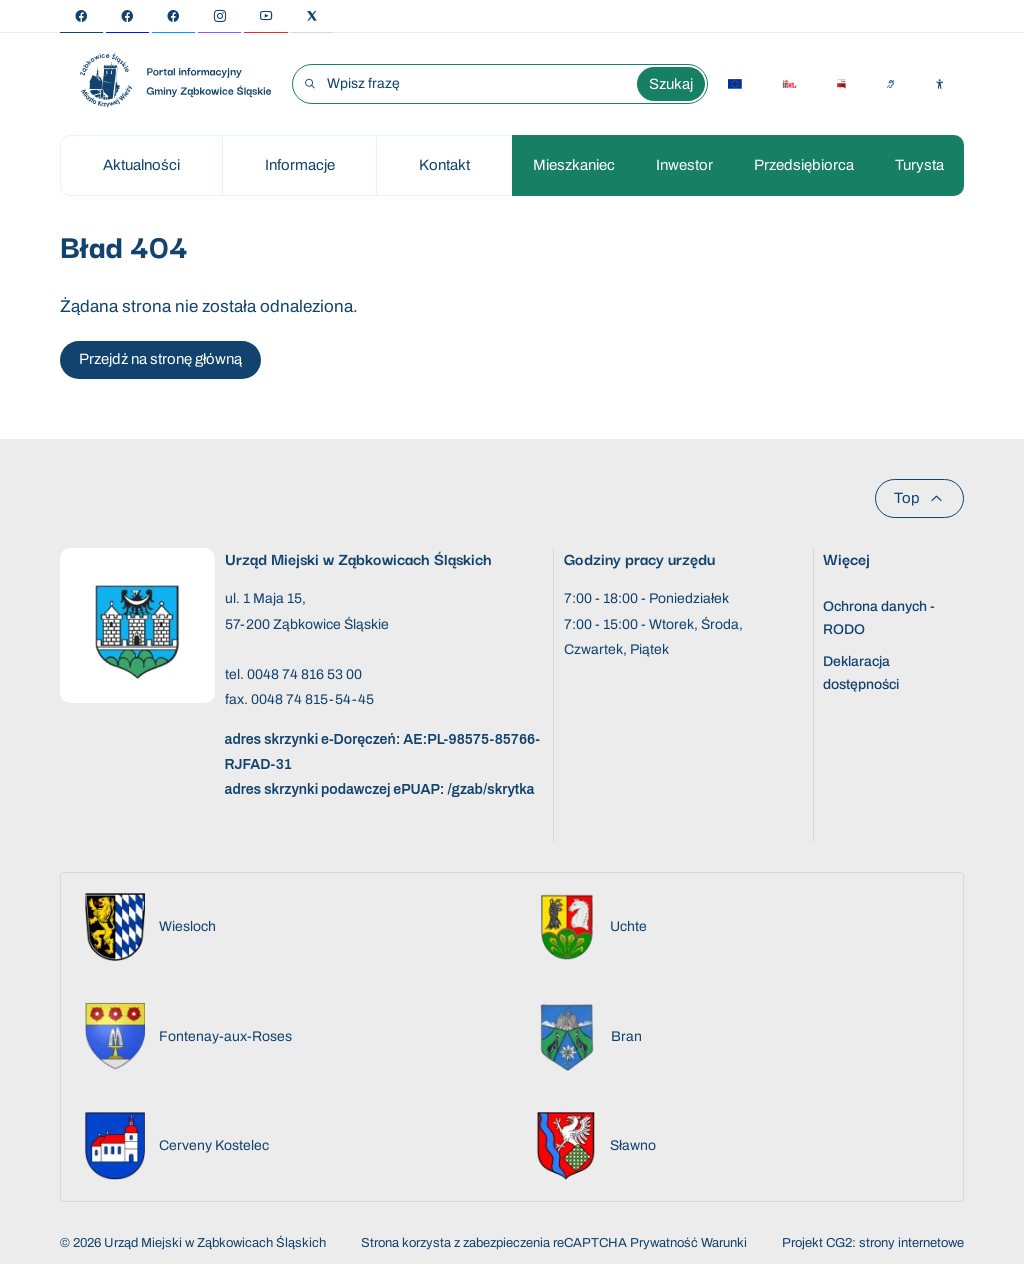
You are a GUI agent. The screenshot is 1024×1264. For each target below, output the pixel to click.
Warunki (724, 1243)
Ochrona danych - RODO (879, 617)
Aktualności (141, 165)
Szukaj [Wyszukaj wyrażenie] (671, 84)
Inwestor (684, 165)
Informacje (300, 165)
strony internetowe (911, 1243)
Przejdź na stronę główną (160, 359)
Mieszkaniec (574, 165)
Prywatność (664, 1243)
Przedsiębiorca (804, 165)
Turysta (919, 165)
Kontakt (444, 165)
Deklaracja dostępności (861, 672)
